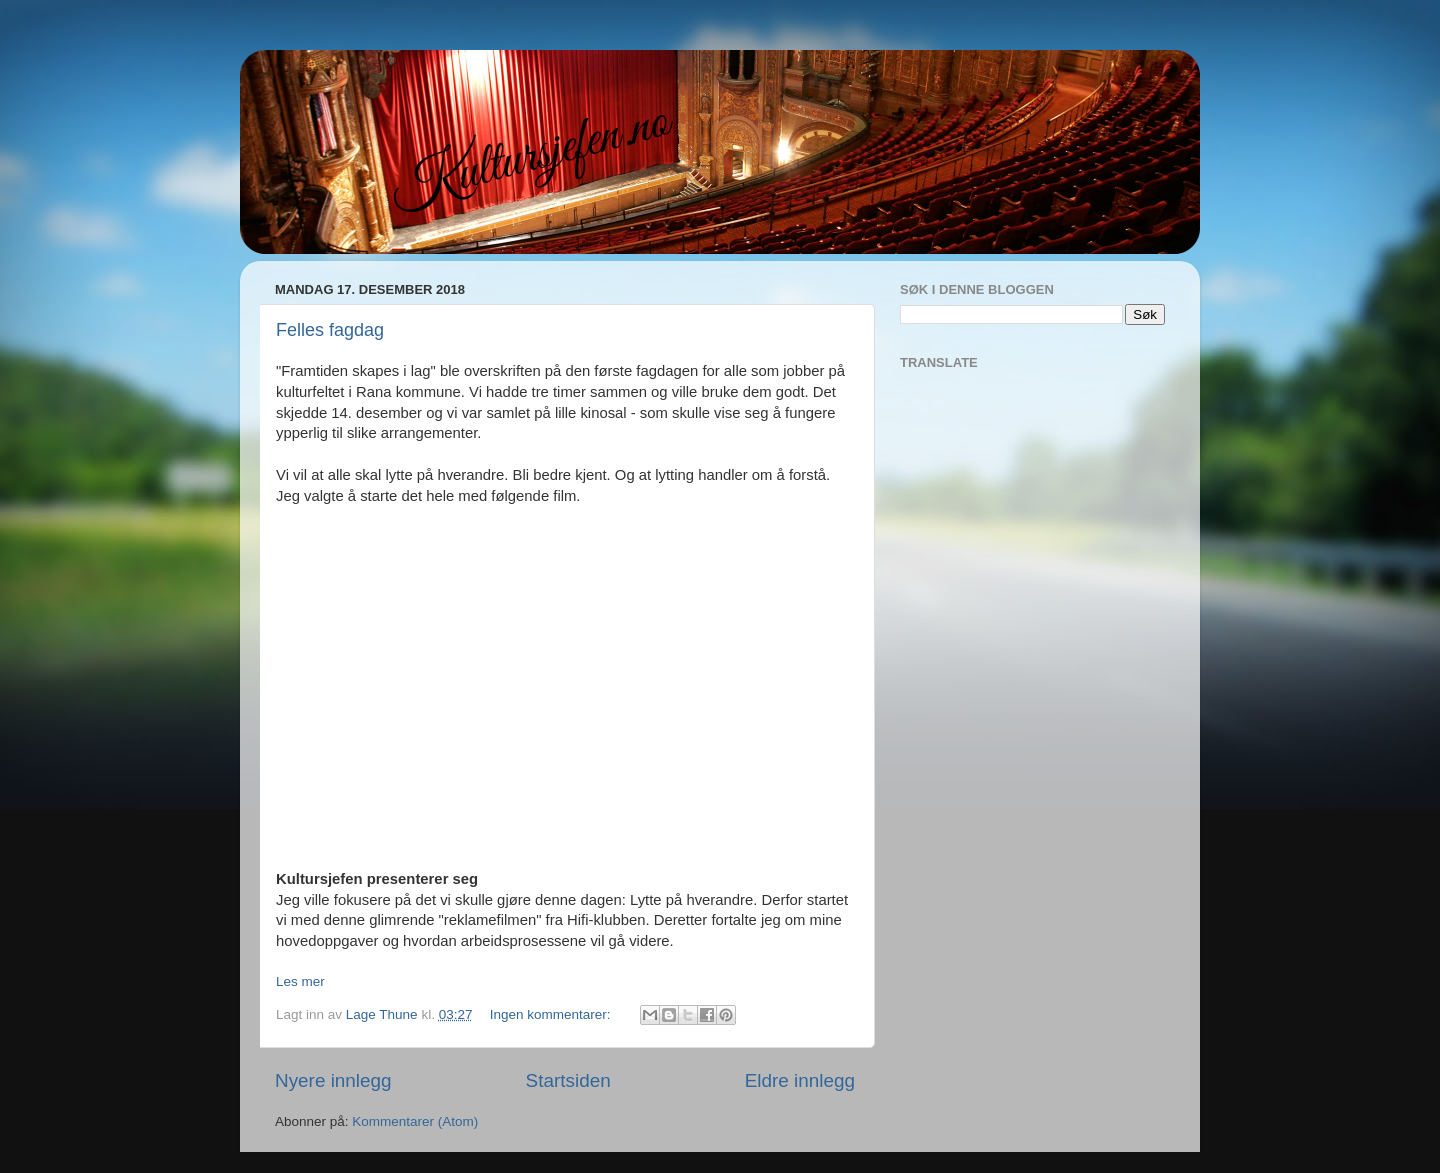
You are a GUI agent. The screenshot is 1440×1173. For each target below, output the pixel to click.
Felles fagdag (330, 330)
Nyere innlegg (333, 1080)
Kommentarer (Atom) (415, 1121)
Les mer (300, 981)
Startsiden (568, 1080)
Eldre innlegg (800, 1080)
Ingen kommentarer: (552, 1014)
